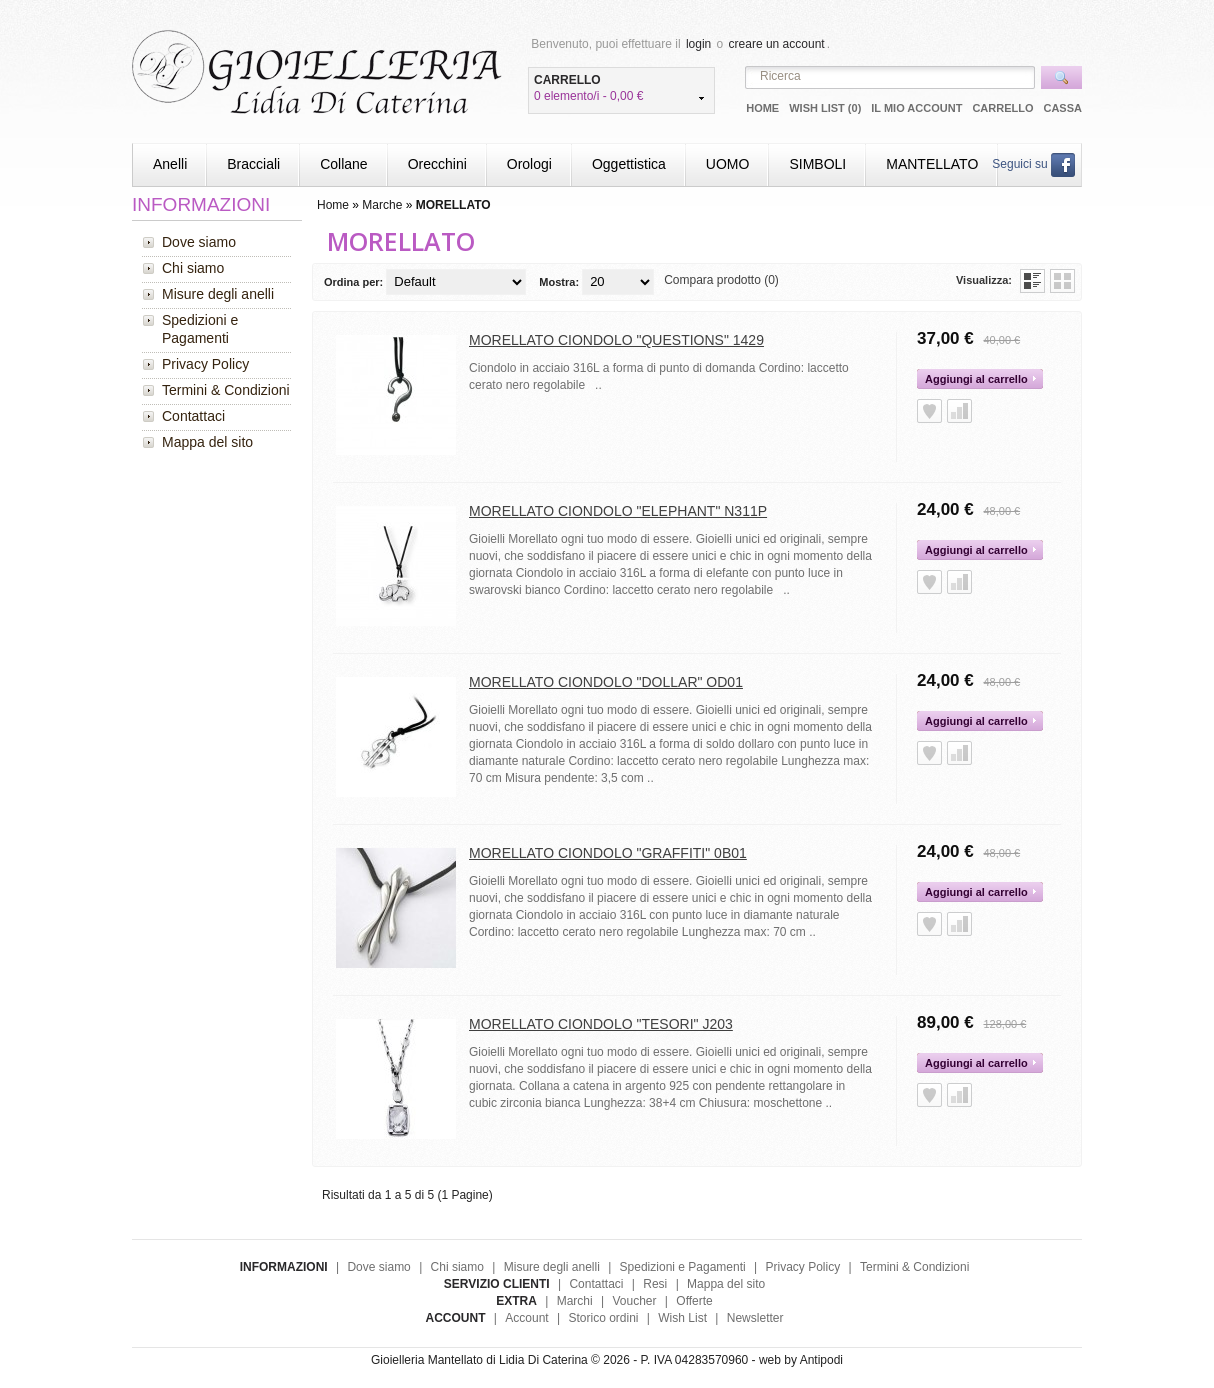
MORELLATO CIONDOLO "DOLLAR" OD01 (606, 682)
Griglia (1062, 281)
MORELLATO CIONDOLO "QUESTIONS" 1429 (616, 340)
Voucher (634, 1301)
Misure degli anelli (218, 294)
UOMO (728, 164)
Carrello (1002, 108)
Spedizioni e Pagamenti (200, 329)
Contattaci (193, 416)
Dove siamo (199, 242)
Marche (382, 205)
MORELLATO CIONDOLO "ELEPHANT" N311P (618, 511)
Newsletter (755, 1318)
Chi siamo (193, 268)
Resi (655, 1284)
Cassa (1062, 108)
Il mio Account (916, 108)
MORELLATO (453, 205)
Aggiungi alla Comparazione (959, 411)
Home (762, 108)
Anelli (170, 164)
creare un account (777, 44)
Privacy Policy (205, 364)
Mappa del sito (207, 442)
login (698, 44)
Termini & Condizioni (226, 390)
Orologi (529, 164)
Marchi (575, 1301)
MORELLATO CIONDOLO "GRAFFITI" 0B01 (608, 853)
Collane (343, 164)
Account (526, 1318)
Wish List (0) (825, 108)
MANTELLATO (932, 164)
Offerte (694, 1301)
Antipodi (821, 1360)
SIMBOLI (817, 164)
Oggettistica (629, 164)
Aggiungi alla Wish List (929, 411)
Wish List (682, 1318)
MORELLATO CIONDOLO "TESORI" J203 (601, 1024)
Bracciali (253, 164)
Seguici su (1033, 164)
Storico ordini (603, 1318)
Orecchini (437, 164)
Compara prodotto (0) (721, 280)
